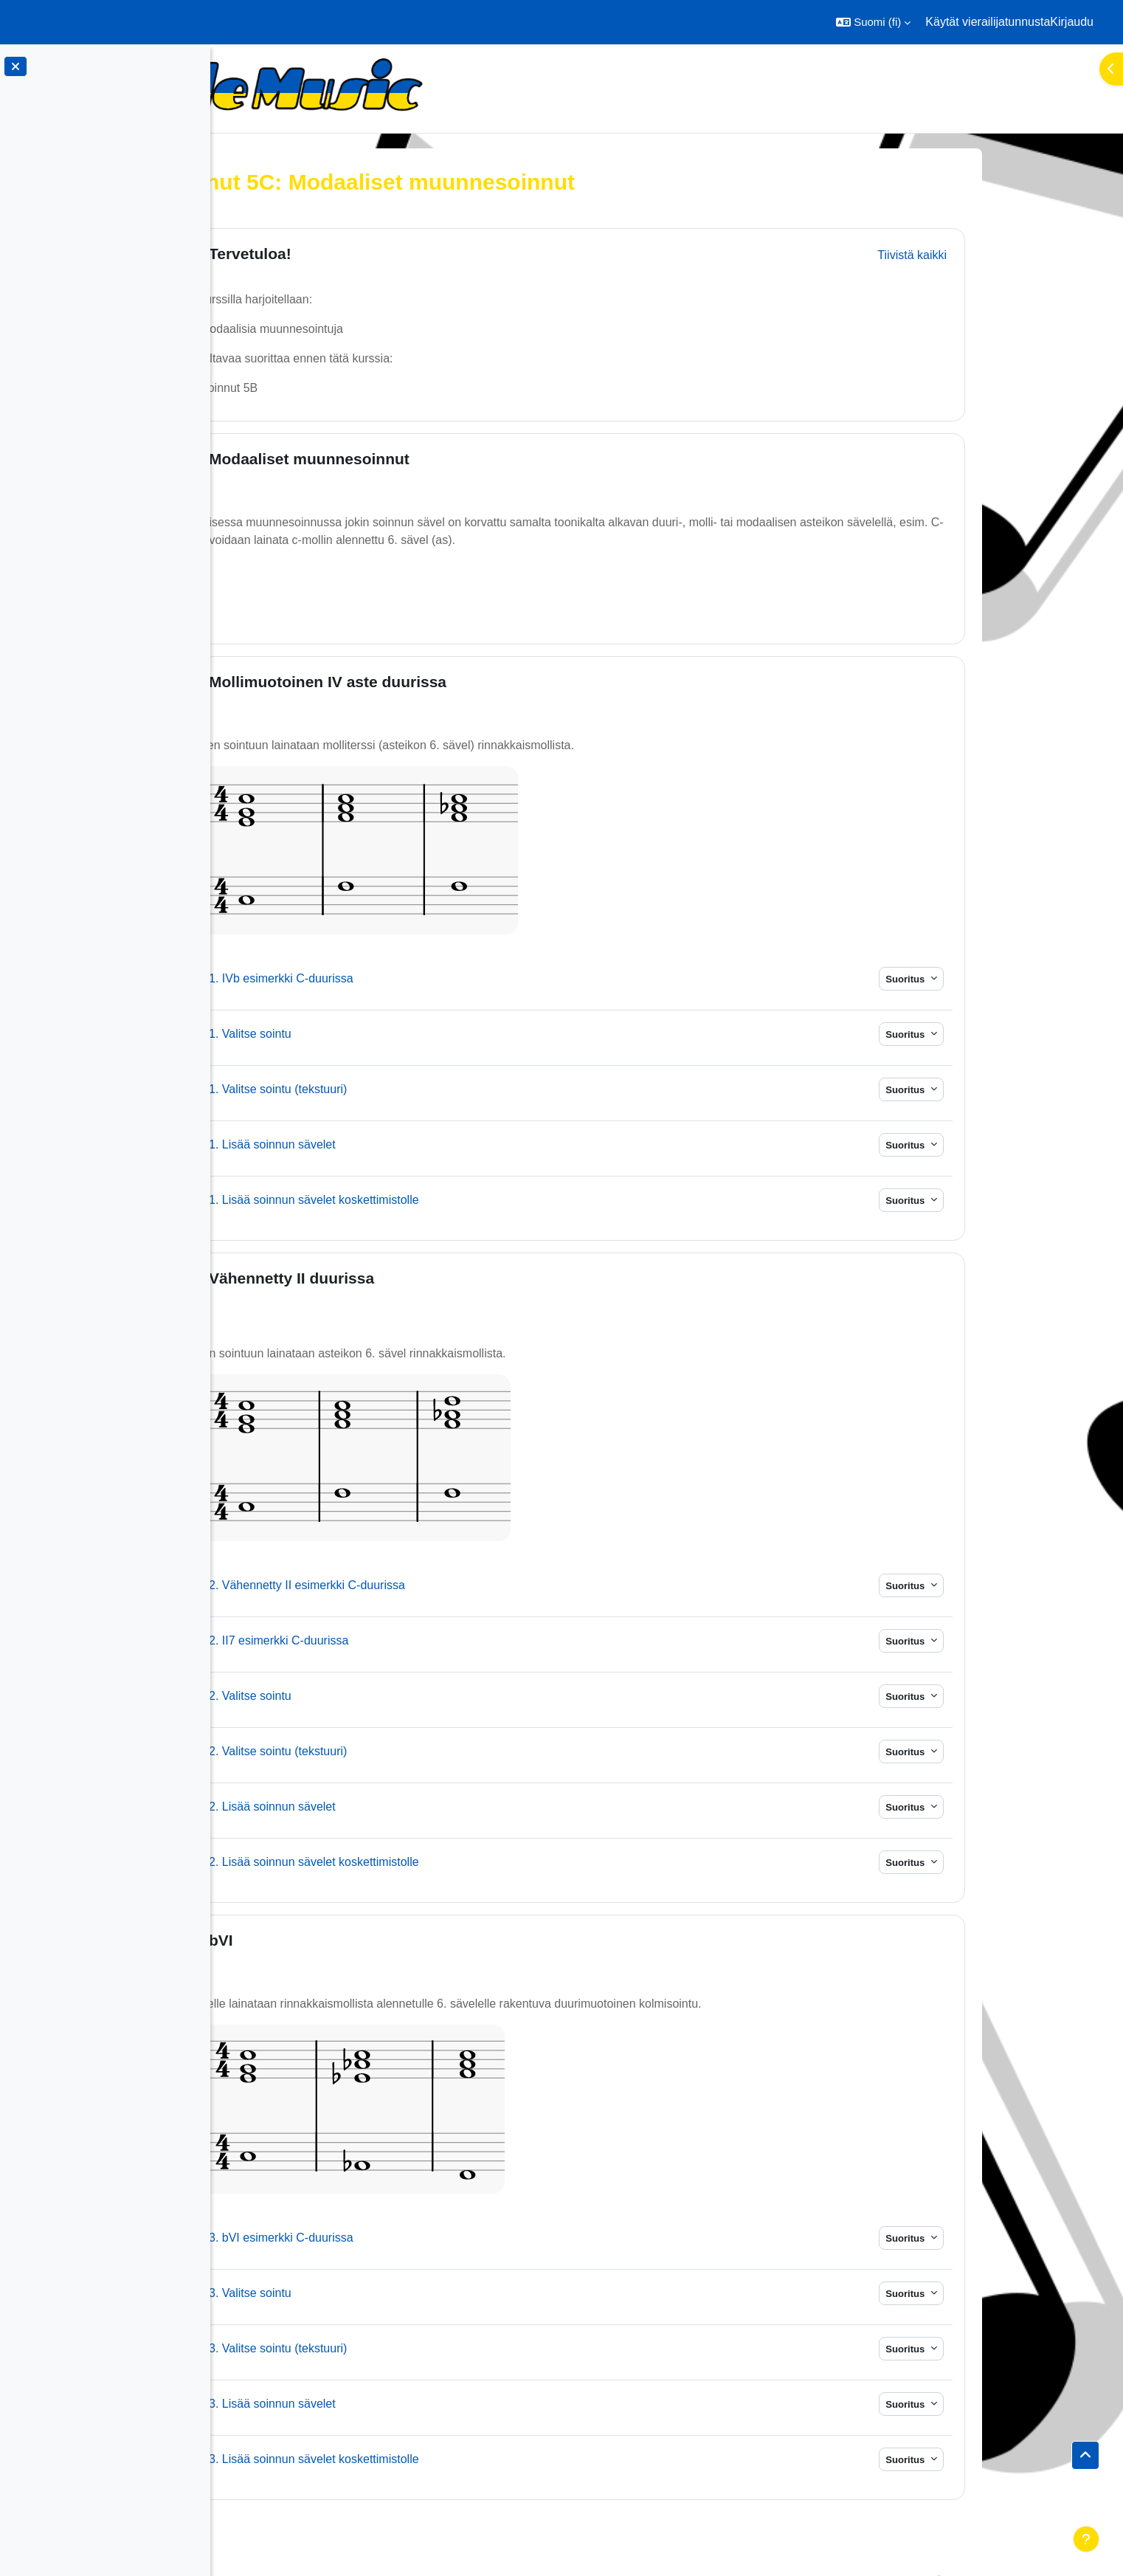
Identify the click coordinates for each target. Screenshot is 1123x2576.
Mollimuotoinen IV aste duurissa (433, 681)
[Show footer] (1086, 2539)
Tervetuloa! (355, 253)
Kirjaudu (1071, 22)
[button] (873, 22)
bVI (326, 1940)
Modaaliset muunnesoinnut (414, 458)
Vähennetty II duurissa (397, 1278)
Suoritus (1012, 979)
